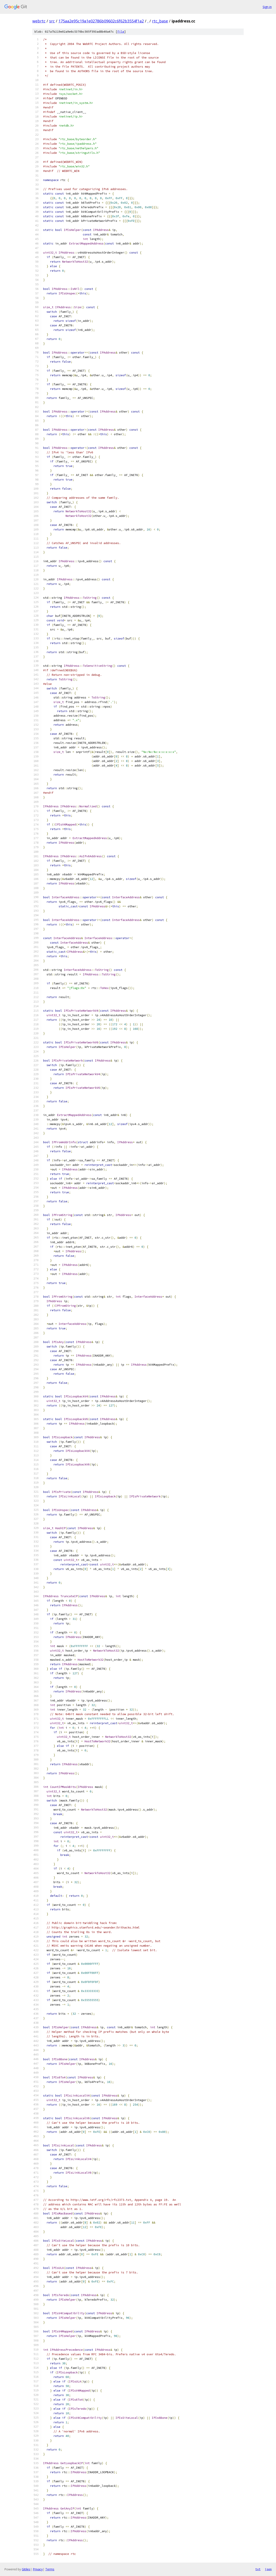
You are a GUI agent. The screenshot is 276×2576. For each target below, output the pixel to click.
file (120, 31)
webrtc (38, 21)
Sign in (267, 7)
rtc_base (160, 21)
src (52, 21)
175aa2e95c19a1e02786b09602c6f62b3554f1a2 (101, 21)
